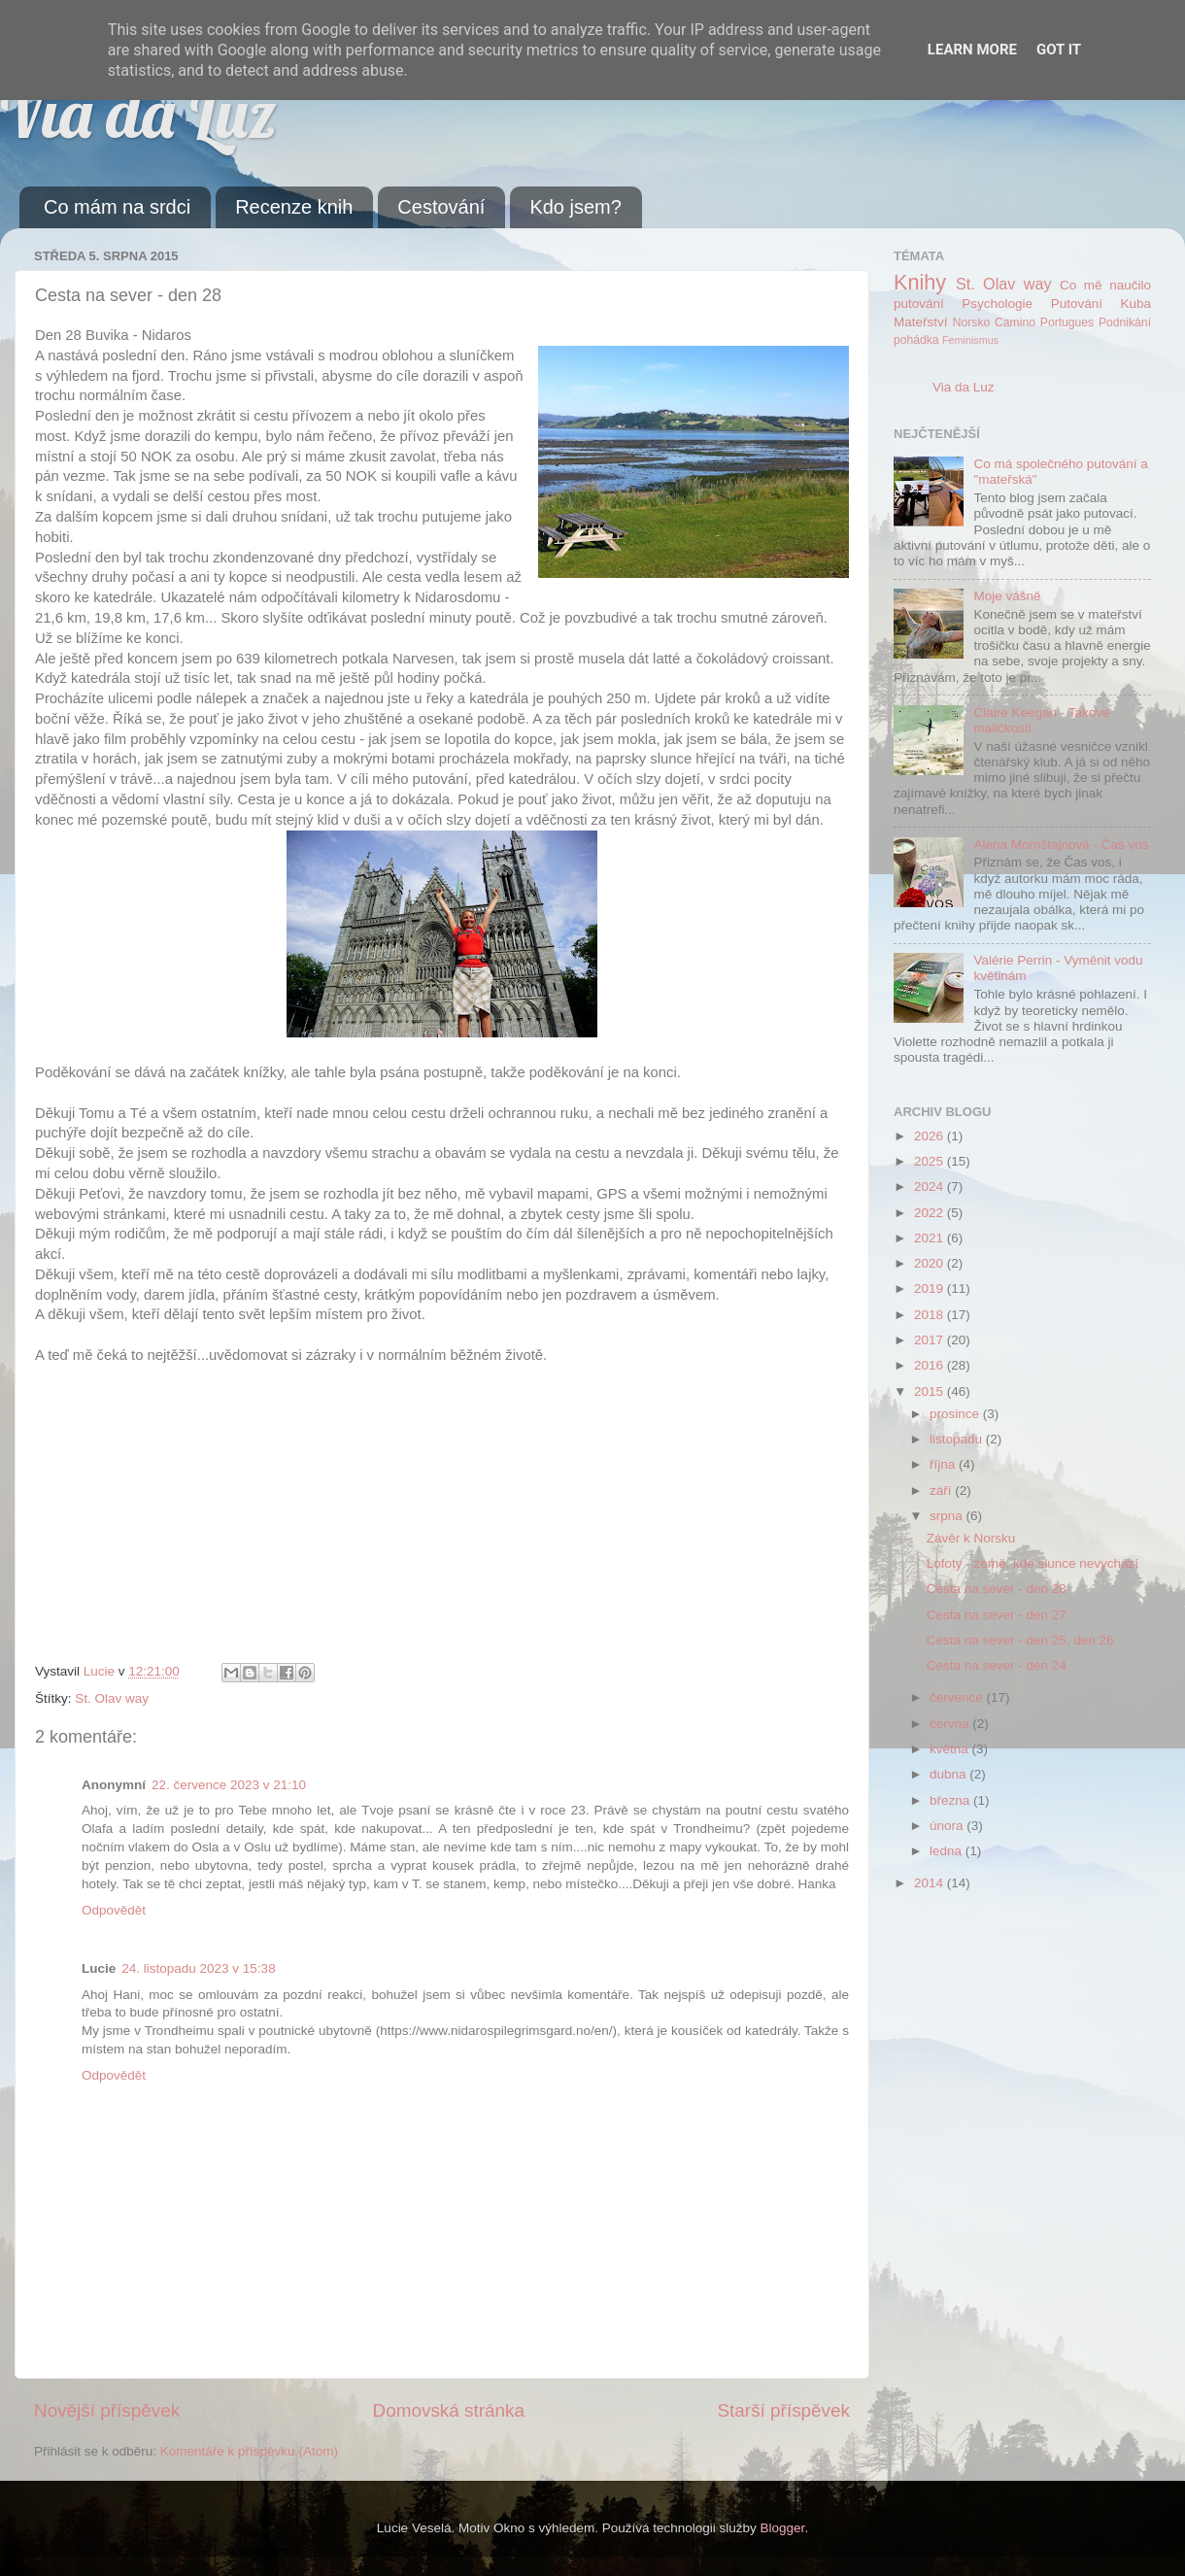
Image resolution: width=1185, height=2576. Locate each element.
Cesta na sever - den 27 (996, 1615)
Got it (1058, 49)
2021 (930, 1238)
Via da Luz (138, 112)
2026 (930, 1136)
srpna (948, 1515)
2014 (930, 1883)
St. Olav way (112, 1698)
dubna (949, 1774)
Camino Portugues (1044, 322)
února (948, 1825)
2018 (930, 1314)
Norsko (971, 322)
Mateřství (921, 322)
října (944, 1464)
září (942, 1490)
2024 (930, 1186)
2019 (930, 1288)
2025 (930, 1161)
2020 (930, 1263)
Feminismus (970, 340)
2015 (930, 1391)
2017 (930, 1340)
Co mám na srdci (117, 207)
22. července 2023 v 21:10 (229, 1785)
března (951, 1800)
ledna (947, 1851)
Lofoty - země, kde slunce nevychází (1032, 1563)
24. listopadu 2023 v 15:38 (198, 1968)
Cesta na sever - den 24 (996, 1665)
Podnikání (1125, 322)
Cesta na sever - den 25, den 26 (1020, 1640)
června (951, 1723)
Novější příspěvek (107, 2410)
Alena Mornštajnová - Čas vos (1060, 844)
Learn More (972, 49)
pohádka (916, 340)
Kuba (1135, 303)
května (951, 1749)
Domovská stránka (449, 2410)
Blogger (783, 2528)
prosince (956, 1414)
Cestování (441, 207)
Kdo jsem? (575, 207)
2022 (930, 1212)
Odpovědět (114, 1910)
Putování (1076, 303)
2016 (930, 1365)
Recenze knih (294, 207)
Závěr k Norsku (971, 1538)
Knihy (920, 282)
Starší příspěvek (784, 2410)
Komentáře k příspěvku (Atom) (249, 2451)
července (958, 1697)
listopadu (958, 1439)
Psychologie (997, 303)
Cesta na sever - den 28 (996, 1588)
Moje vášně (1006, 596)
